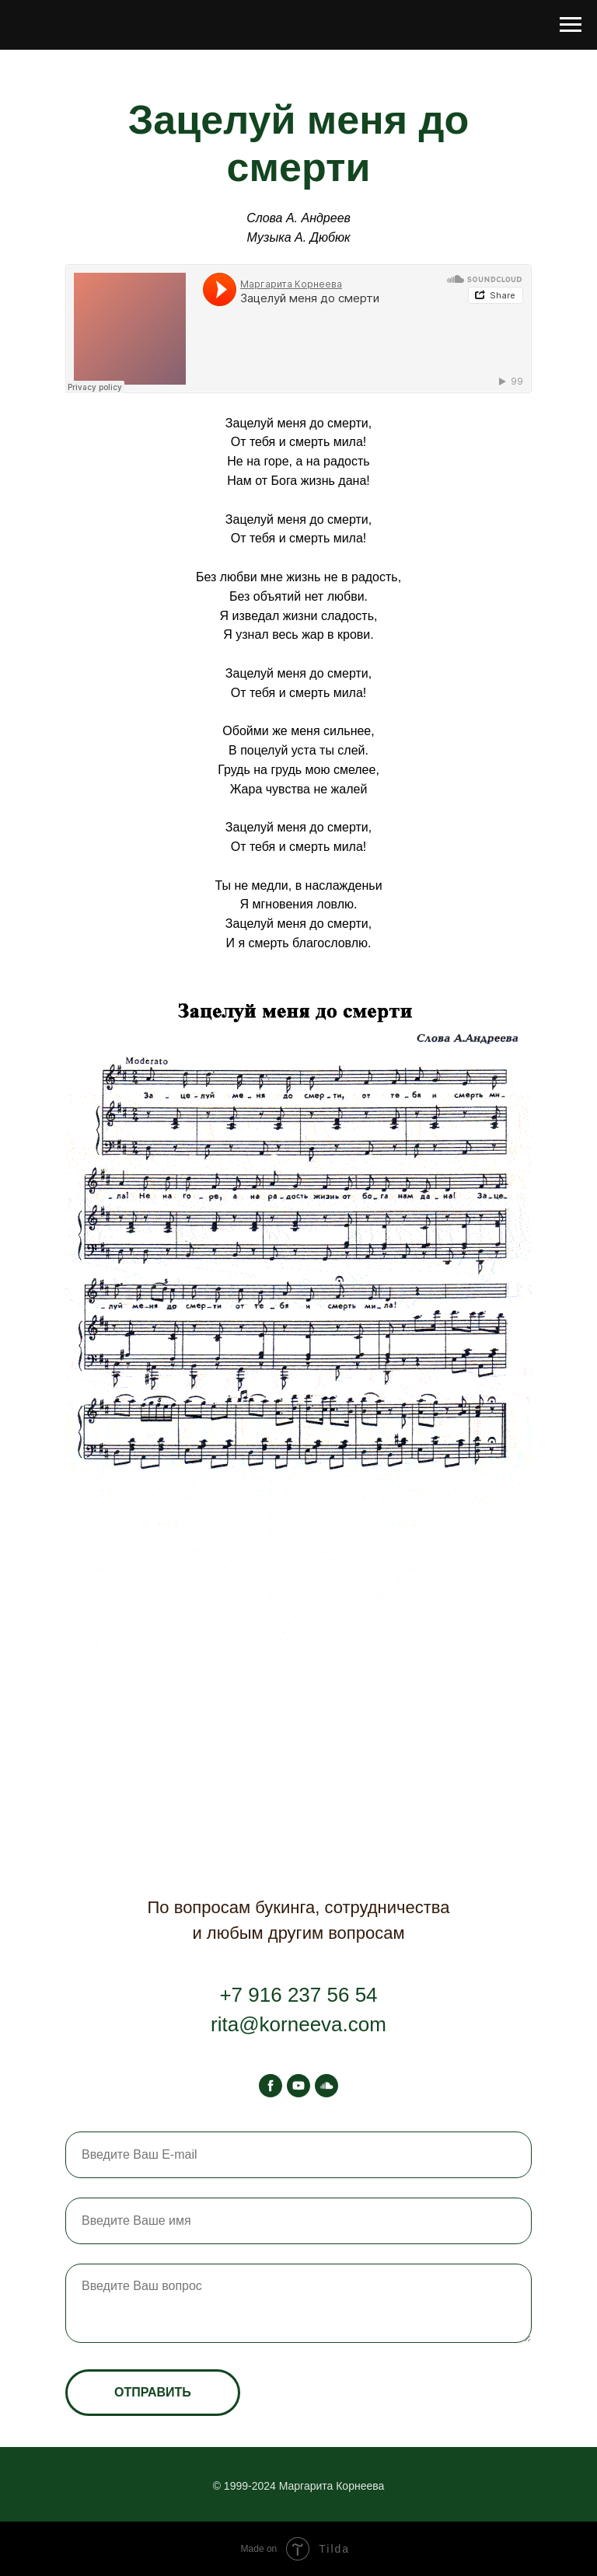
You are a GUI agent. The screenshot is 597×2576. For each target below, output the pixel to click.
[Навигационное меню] (570, 25)
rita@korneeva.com (298, 2024)
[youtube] (298, 2085)
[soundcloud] (326, 2085)
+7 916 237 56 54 (298, 1994)
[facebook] (270, 2085)
